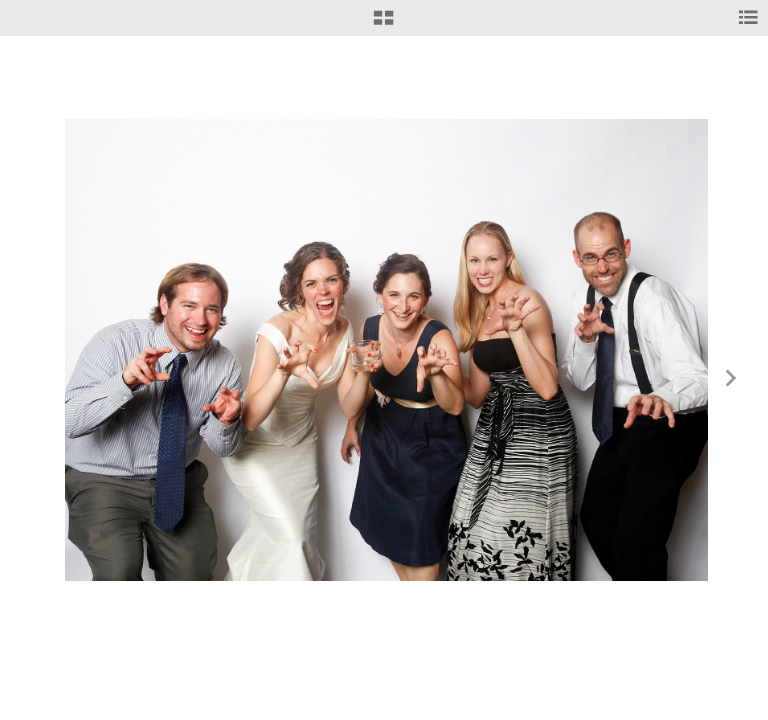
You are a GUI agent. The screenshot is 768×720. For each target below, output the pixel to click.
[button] (383, 25)
